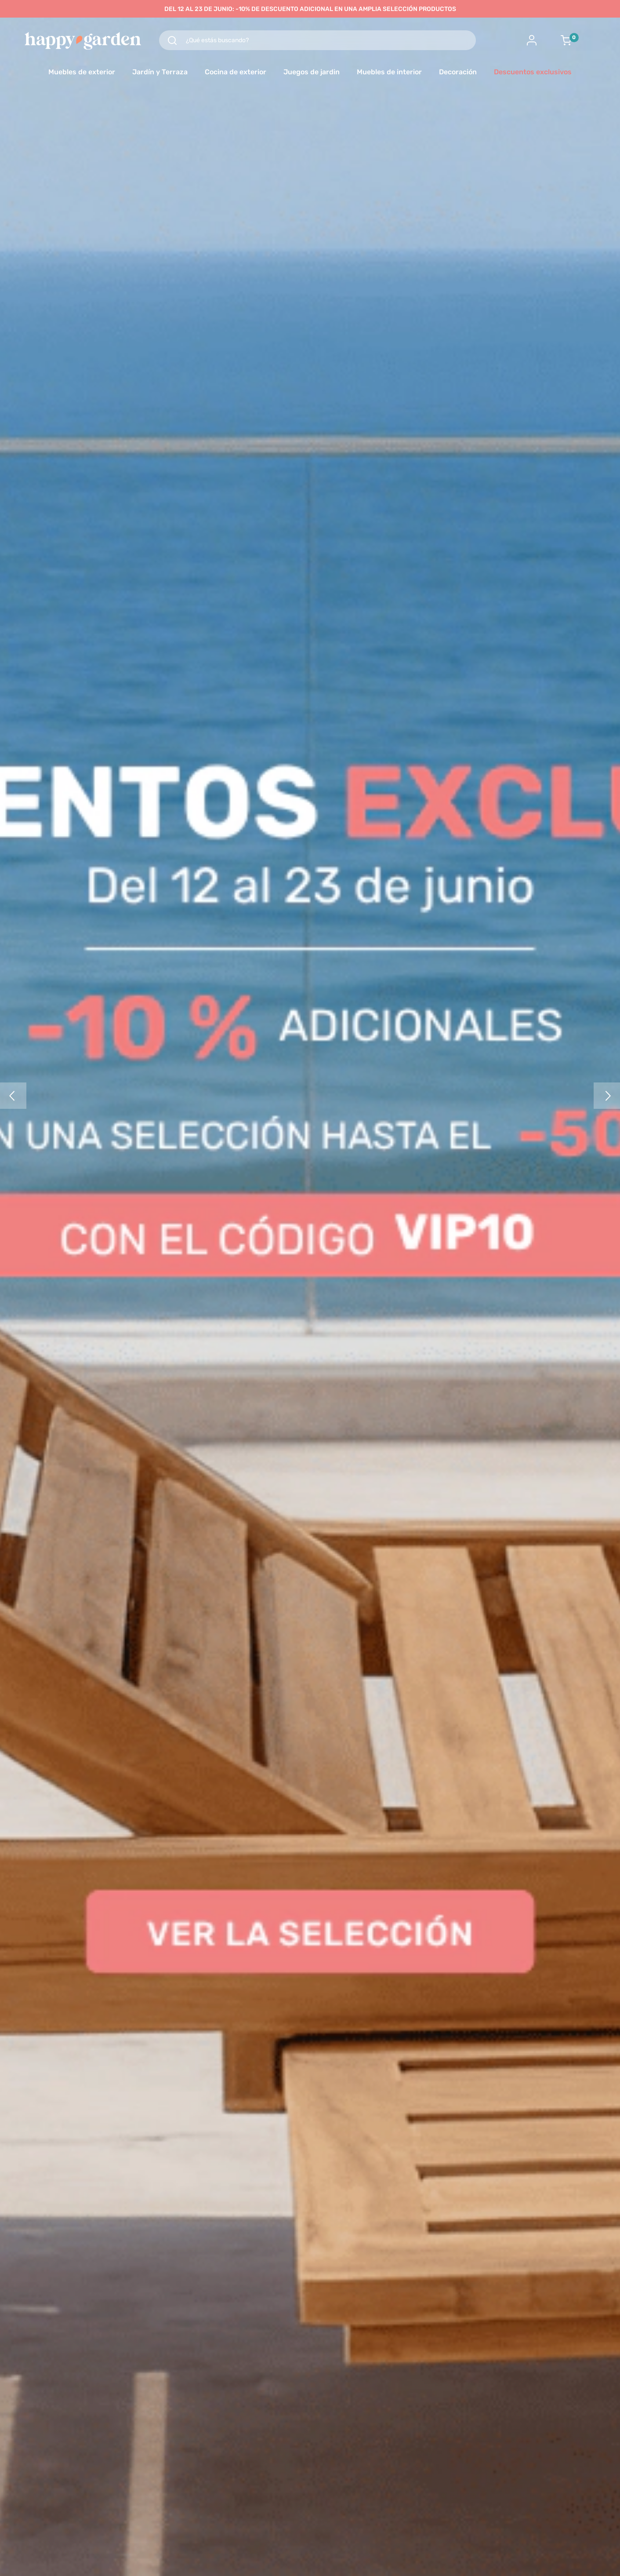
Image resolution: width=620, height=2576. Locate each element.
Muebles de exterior (81, 72)
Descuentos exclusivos (533, 72)
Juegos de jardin (311, 72)
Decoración (458, 72)
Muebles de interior (389, 72)
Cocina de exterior (235, 72)
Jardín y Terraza (160, 72)
